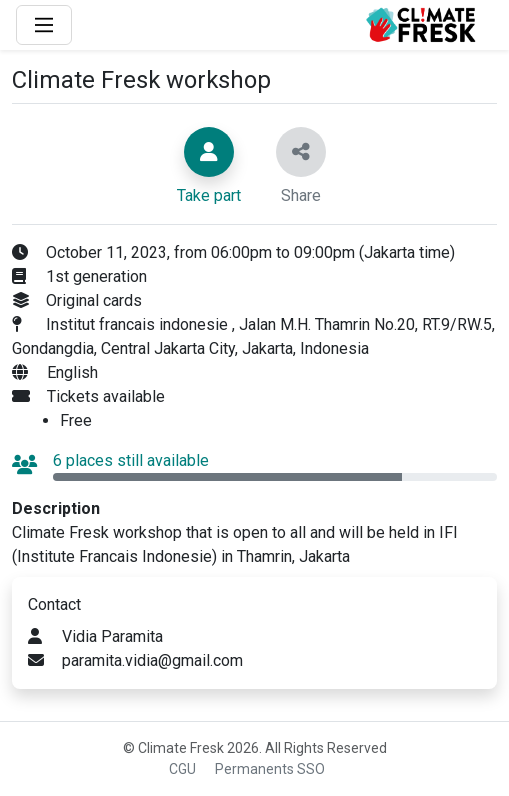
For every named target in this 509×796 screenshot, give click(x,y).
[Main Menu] (44, 25)
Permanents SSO (270, 769)
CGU (182, 769)
